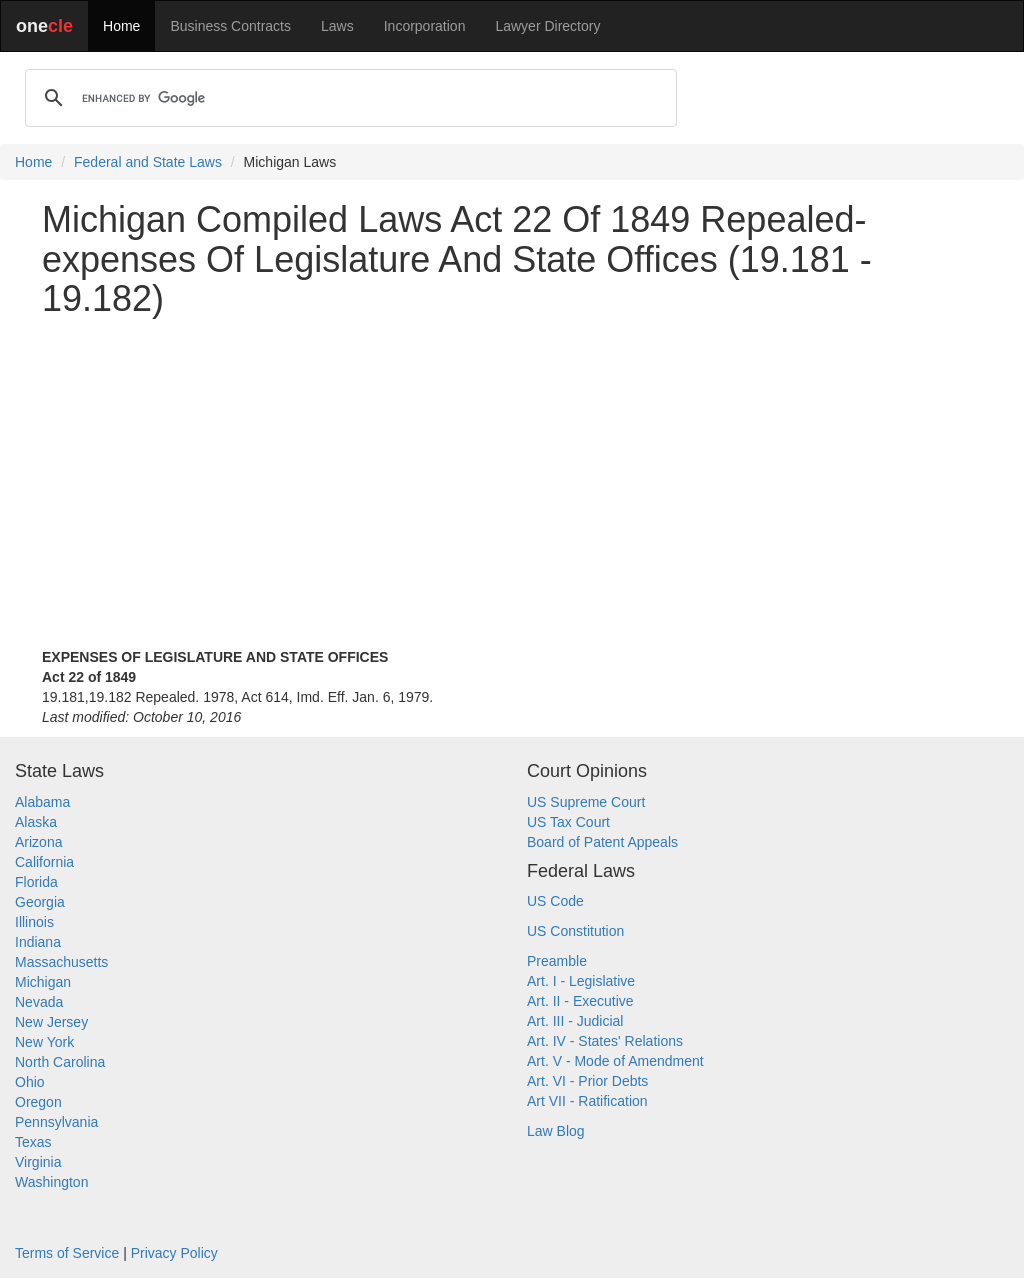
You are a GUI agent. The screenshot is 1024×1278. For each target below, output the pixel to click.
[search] (348, 98)
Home (121, 26)
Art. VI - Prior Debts (587, 1081)
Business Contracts (230, 26)
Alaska (36, 822)
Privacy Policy (174, 1253)
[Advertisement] (512, 473)
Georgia (40, 902)
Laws (337, 26)
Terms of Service (67, 1253)
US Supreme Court (586, 802)
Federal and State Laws (148, 162)
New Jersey (51, 1022)
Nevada (39, 1002)
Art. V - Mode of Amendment (615, 1061)
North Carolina (60, 1062)
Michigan (43, 982)
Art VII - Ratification (587, 1101)
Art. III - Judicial (575, 1021)
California (44, 862)
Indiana (38, 942)
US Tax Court (568, 822)
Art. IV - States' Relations (605, 1041)
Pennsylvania (56, 1122)
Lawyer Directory (547, 26)
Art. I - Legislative (581, 981)
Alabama (42, 802)
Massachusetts (61, 962)
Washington (51, 1182)
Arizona (38, 842)
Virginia (38, 1162)
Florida (36, 882)
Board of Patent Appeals (602, 842)
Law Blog (556, 1131)
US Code (555, 901)
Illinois (34, 922)
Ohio (30, 1082)
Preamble (557, 961)
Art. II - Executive (580, 1001)
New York (44, 1042)
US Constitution (575, 931)
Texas (33, 1142)
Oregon (38, 1102)
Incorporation (425, 26)
